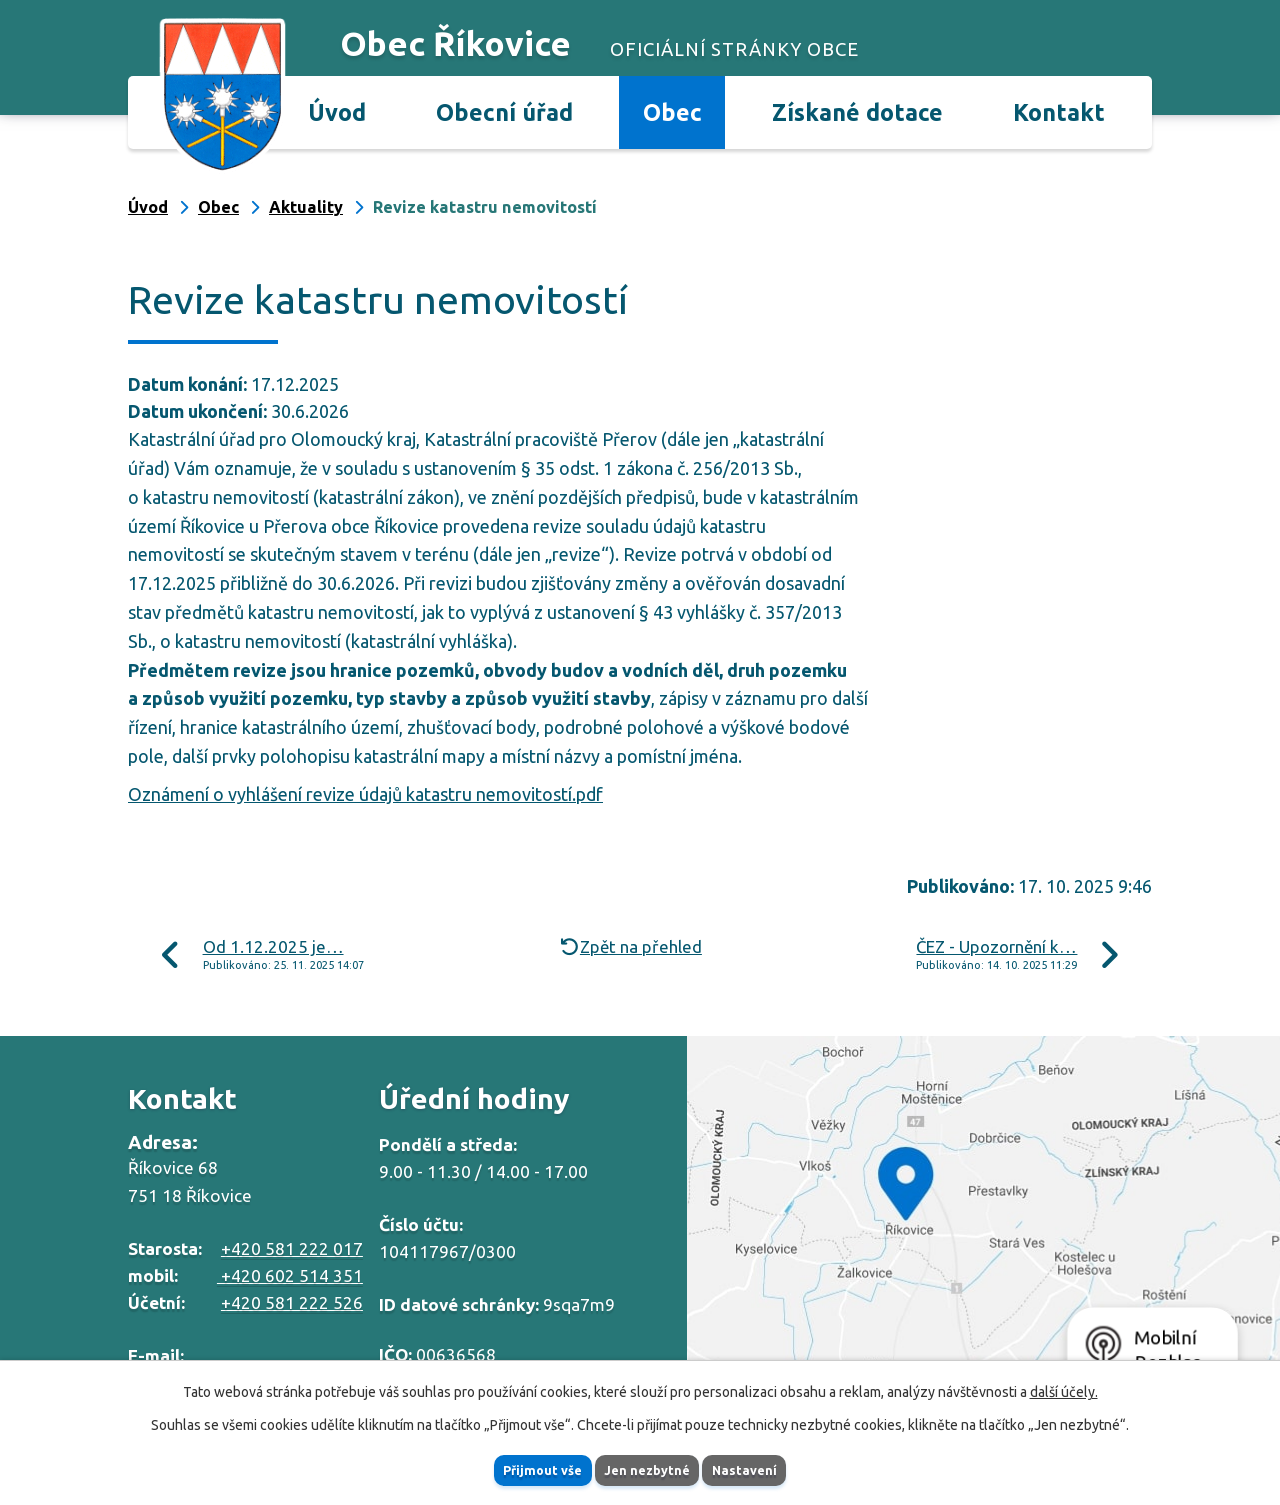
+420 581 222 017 (292, 1248)
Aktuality (306, 207)
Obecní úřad (504, 112)
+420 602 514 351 (290, 1275)
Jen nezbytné (649, 1468)
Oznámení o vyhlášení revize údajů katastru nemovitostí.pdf (365, 794)
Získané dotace (857, 112)
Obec (672, 112)
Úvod (337, 112)
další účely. (1064, 1388)
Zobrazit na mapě (983, 1214)
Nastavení (774, 1468)
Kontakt (1059, 112)
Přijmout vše (515, 1468)
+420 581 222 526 (292, 1302)
